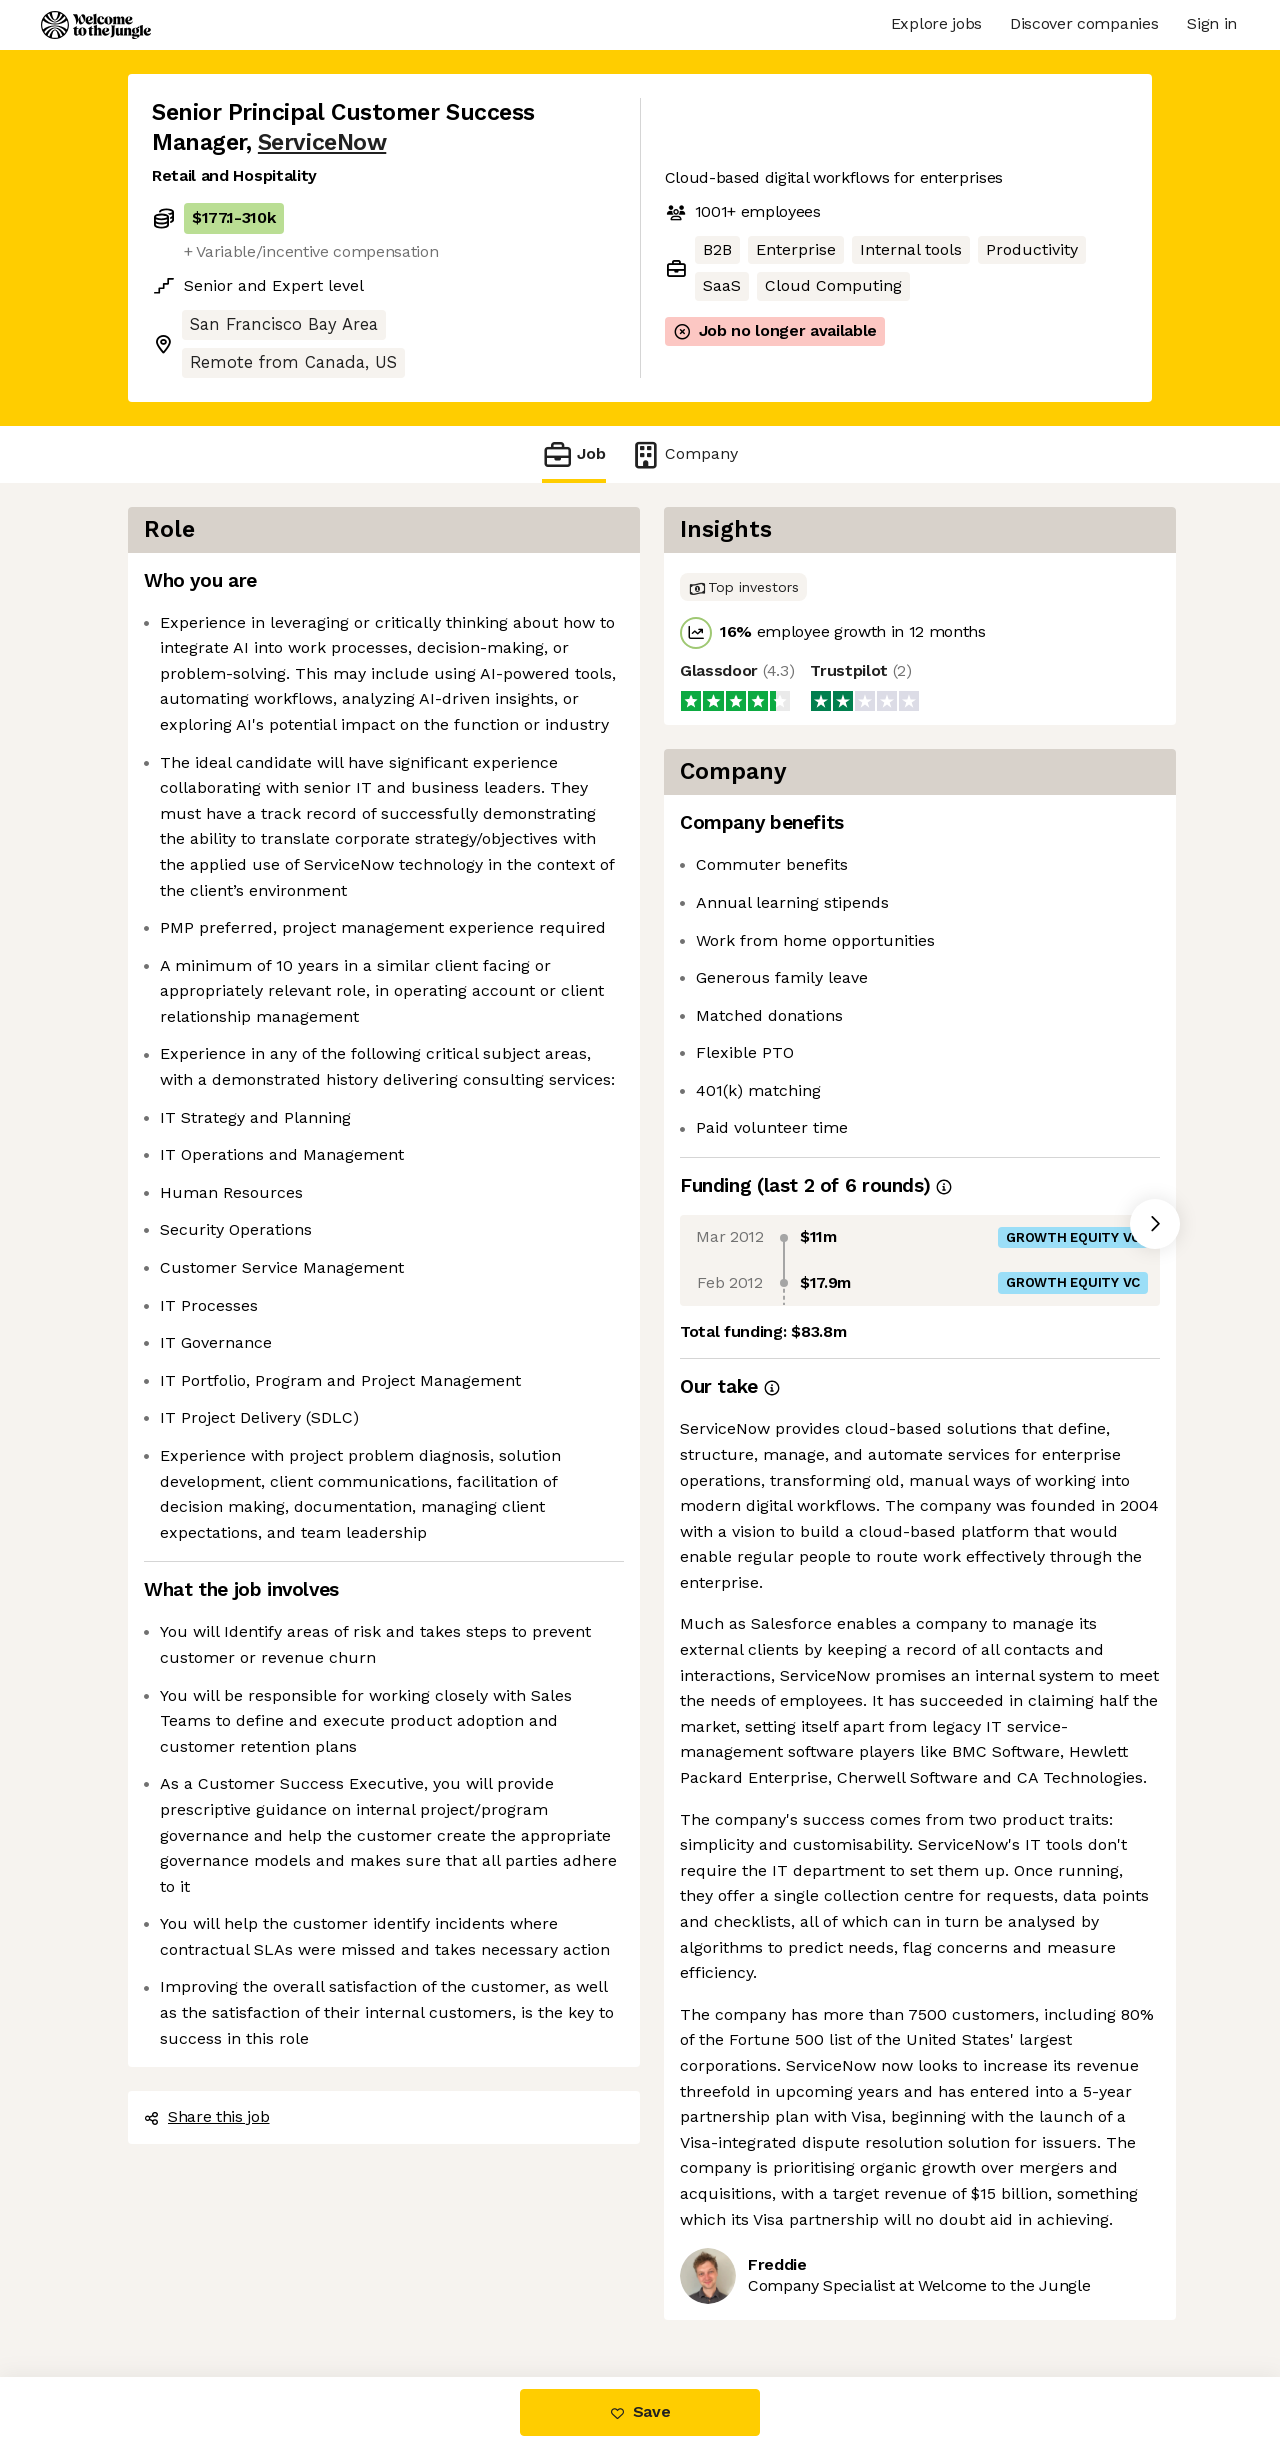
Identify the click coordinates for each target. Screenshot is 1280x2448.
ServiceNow (322, 142)
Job (574, 454)
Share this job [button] (207, 2116)
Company (684, 454)
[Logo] (96, 25)
